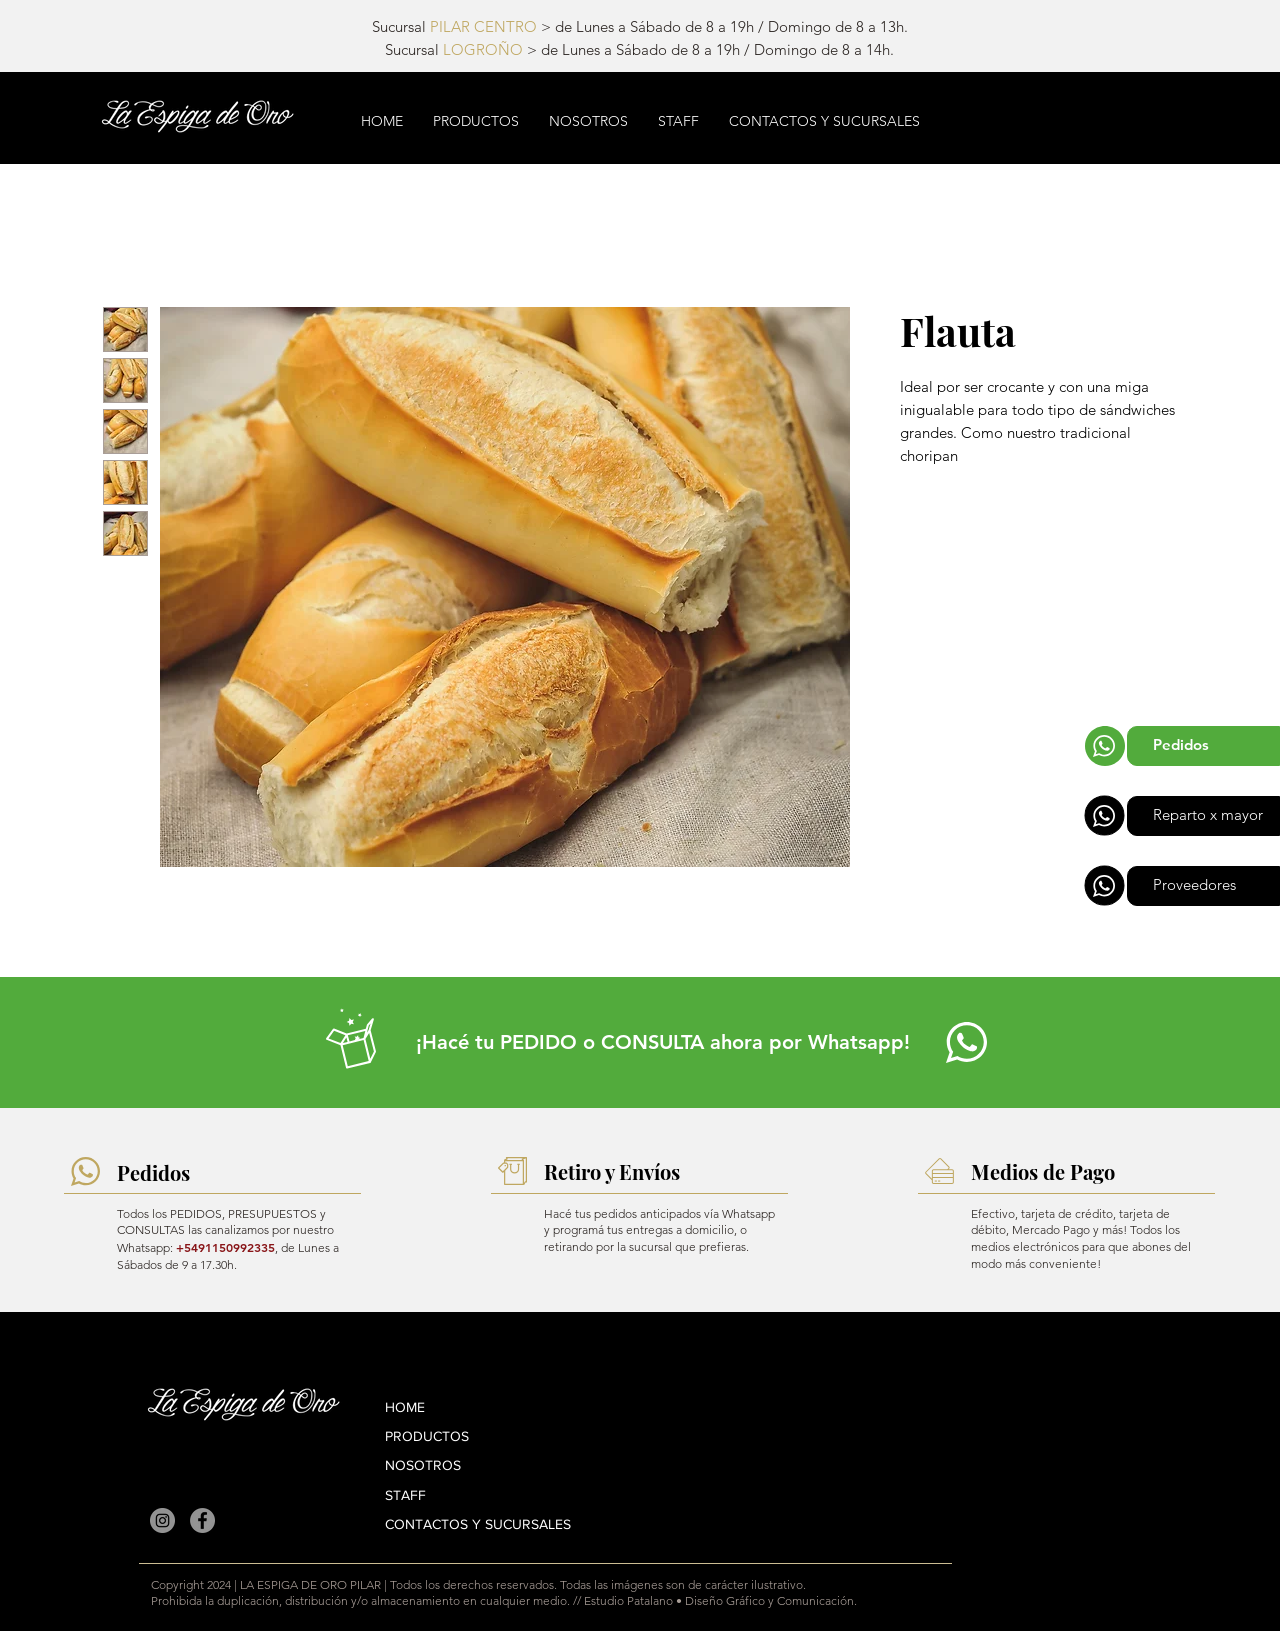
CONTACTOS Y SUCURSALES (478, 1524)
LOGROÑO (483, 49)
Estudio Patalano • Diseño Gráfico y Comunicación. (720, 1600)
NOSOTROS (423, 1465)
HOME (405, 1407)
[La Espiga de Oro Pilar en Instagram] (162, 1520)
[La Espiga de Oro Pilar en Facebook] (202, 1520)
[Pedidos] (1203, 746)
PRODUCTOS (427, 1436)
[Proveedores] (1203, 886)
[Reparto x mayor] (1203, 816)
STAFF (405, 1495)
